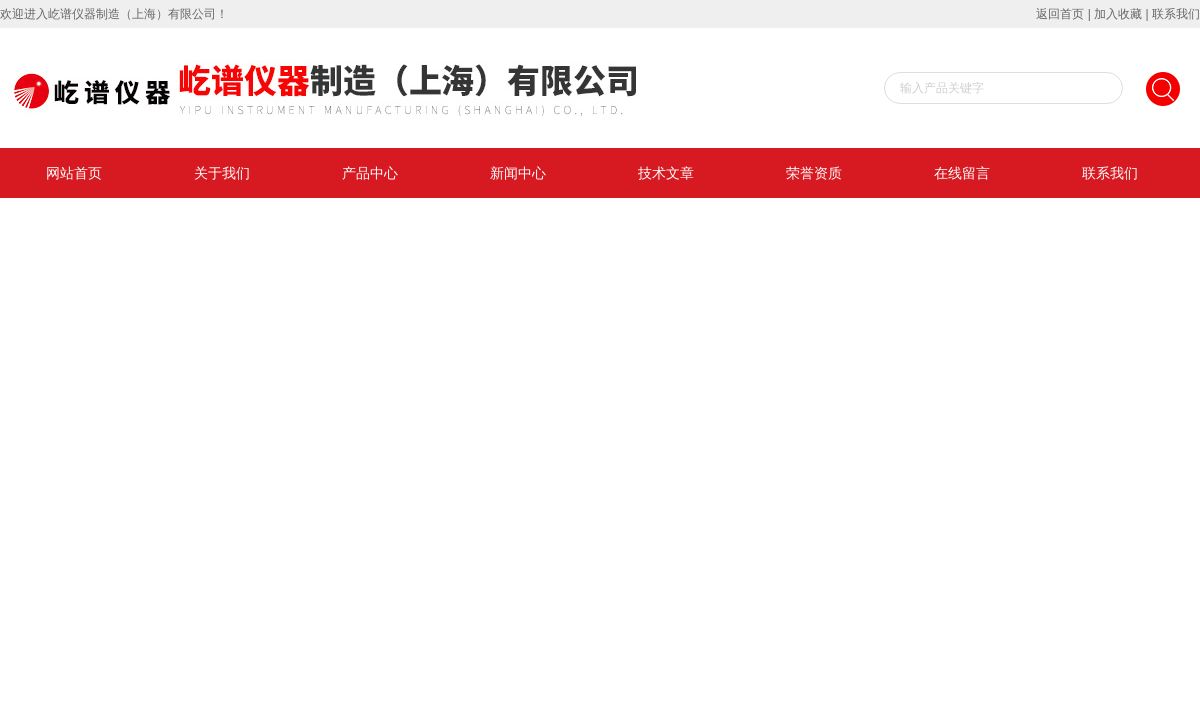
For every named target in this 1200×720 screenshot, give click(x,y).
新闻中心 (518, 173)
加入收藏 (1118, 14)
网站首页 (74, 173)
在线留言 (962, 173)
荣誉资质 (814, 173)
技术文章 (666, 173)
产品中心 (370, 173)
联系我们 (1176, 14)
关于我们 (222, 173)
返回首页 (1060, 14)
